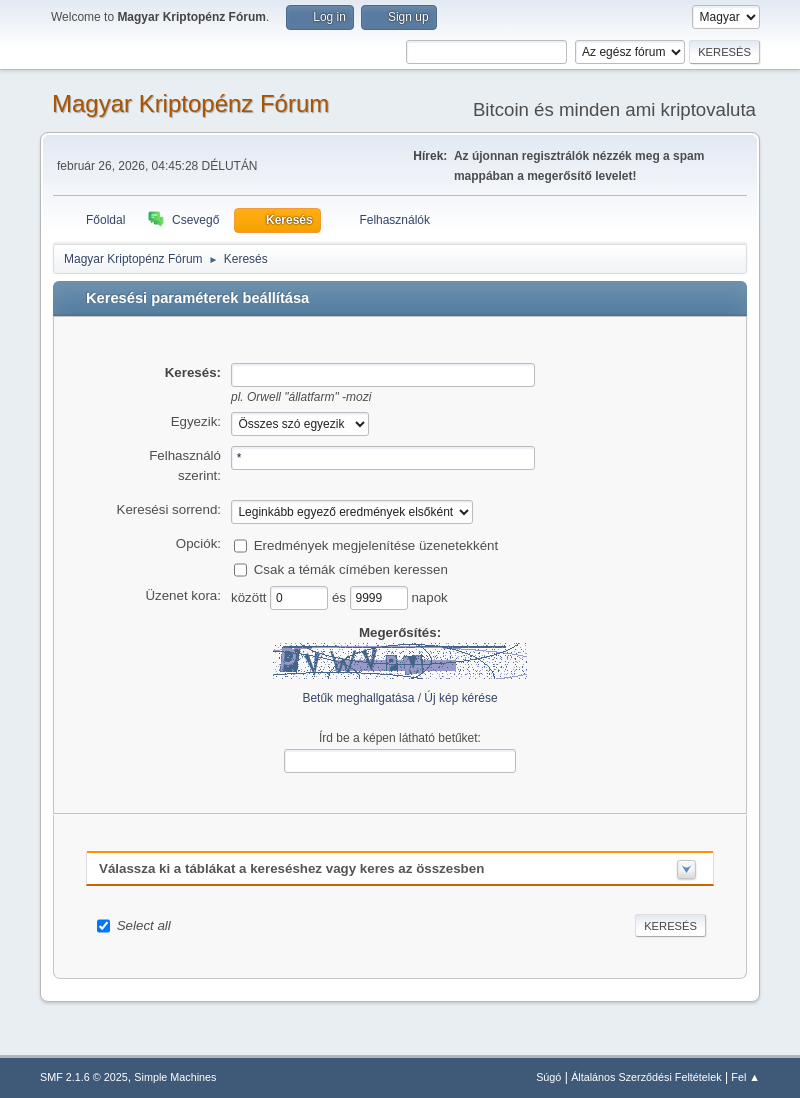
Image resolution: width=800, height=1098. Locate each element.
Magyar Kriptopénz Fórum (190, 103)
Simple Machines (175, 1077)
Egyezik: (196, 421)
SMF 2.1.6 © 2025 (84, 1077)
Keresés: (193, 372)
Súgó (548, 1077)
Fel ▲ (745, 1077)
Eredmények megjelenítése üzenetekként (376, 544)
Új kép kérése (460, 698)
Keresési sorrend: (169, 509)
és (341, 596)
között (250, 596)
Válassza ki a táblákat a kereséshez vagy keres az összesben (291, 868)
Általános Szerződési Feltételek (646, 1077)
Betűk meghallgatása (358, 698)
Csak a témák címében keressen (351, 568)
